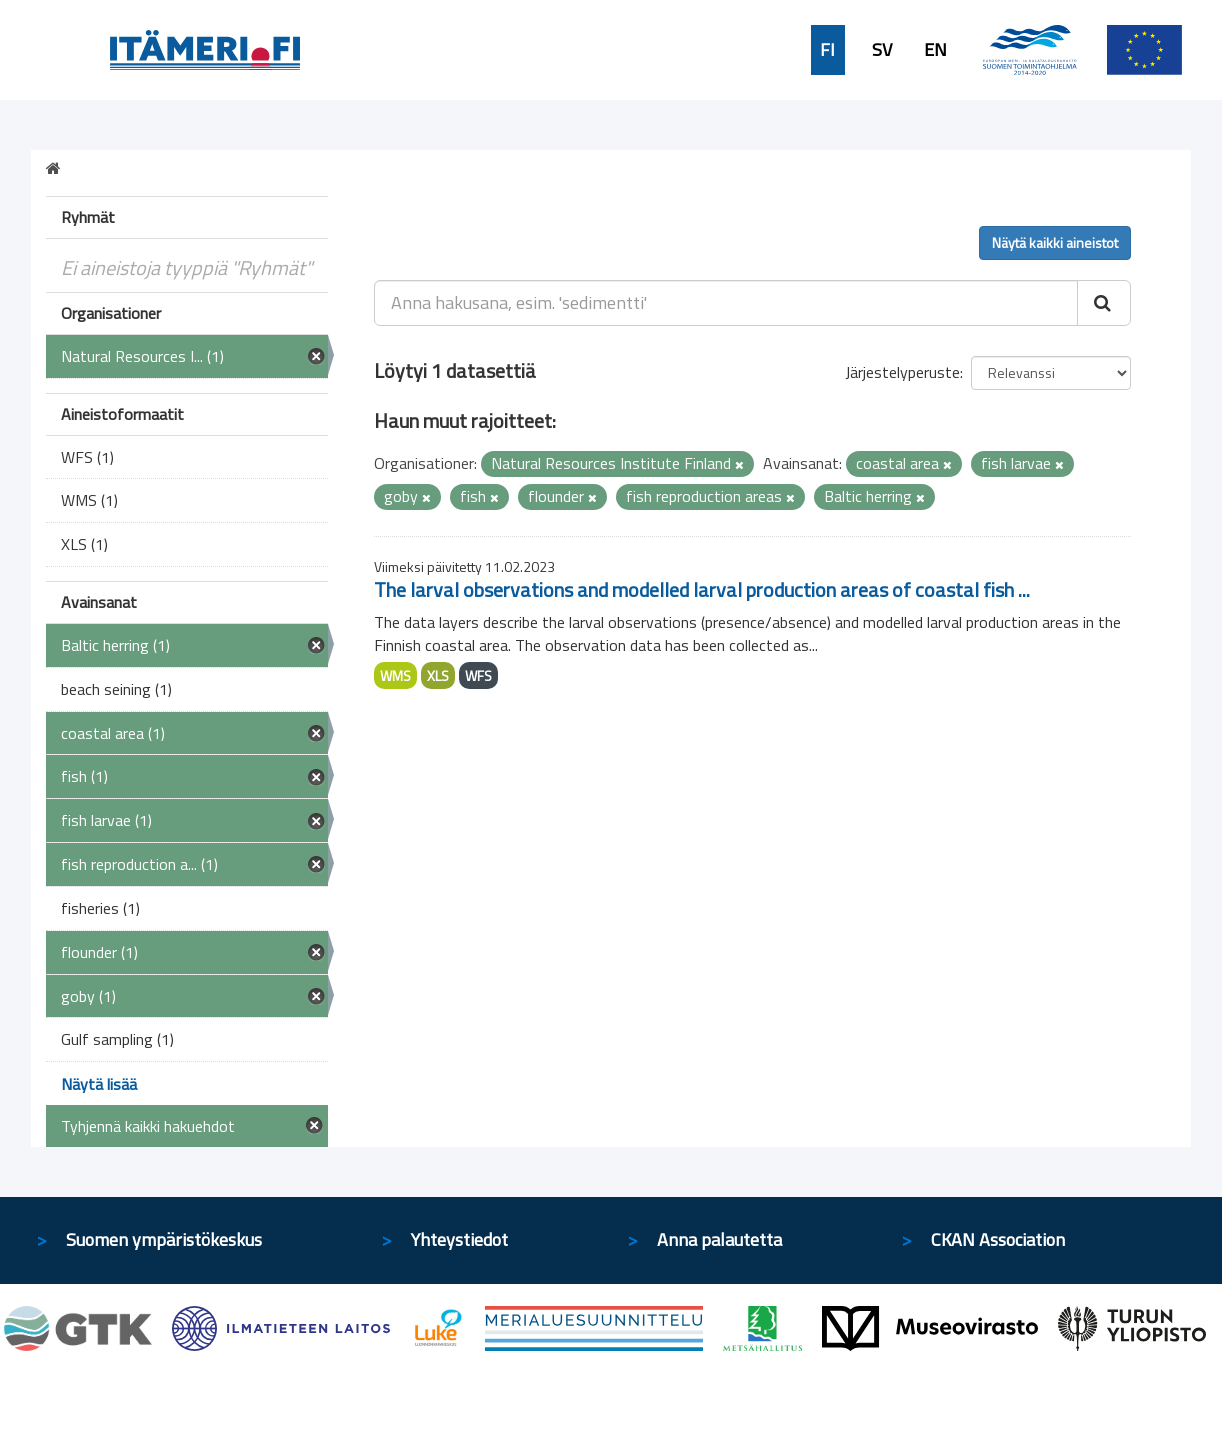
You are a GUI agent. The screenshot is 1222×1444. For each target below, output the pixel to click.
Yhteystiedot (459, 1239)
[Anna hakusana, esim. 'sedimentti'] (726, 303)
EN (935, 50)
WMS (395, 675)
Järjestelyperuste (902, 372)
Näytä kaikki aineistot (1055, 242)
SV (882, 50)
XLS (438, 675)
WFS (478, 675)
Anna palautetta (719, 1239)
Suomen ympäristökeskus (164, 1239)
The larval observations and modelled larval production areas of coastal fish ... (702, 589)
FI (827, 50)
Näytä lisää (99, 1084)
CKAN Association (998, 1239)
